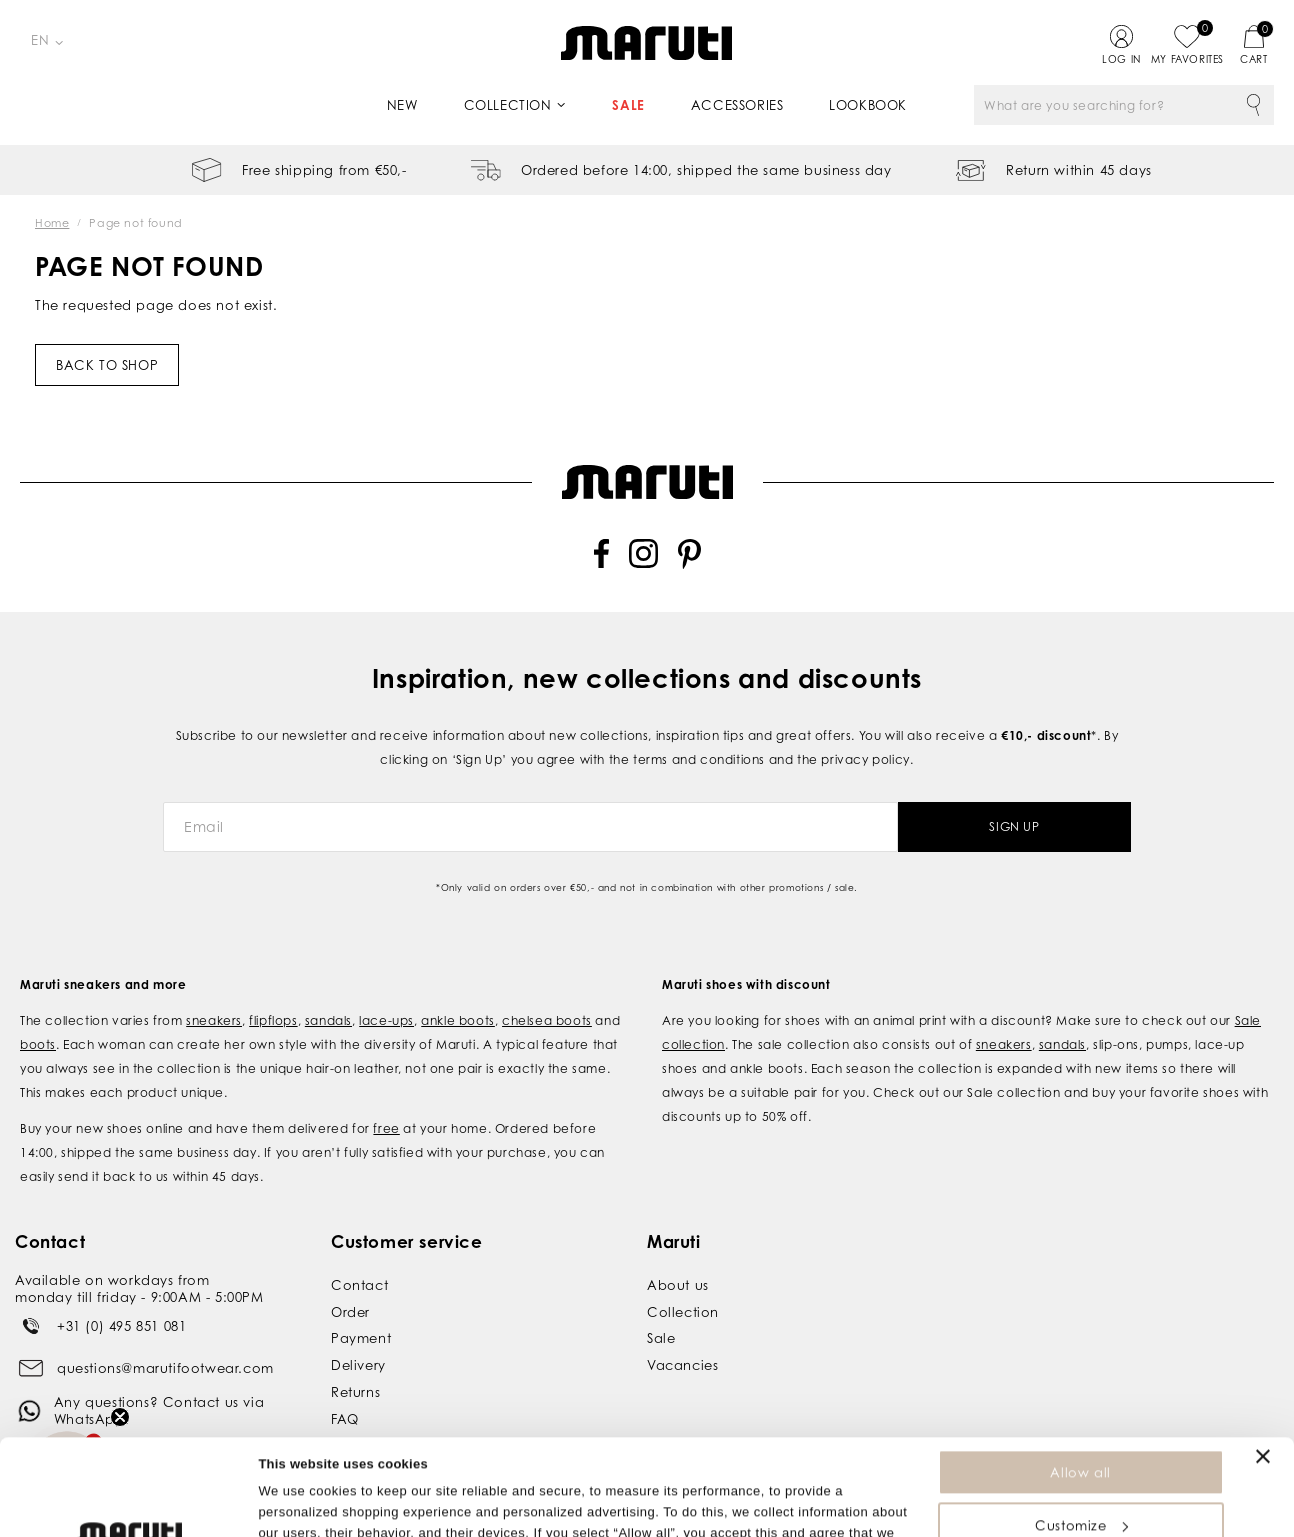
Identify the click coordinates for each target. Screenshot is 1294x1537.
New (402, 105)
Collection (508, 105)
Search (1254, 105)
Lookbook (868, 105)
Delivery (358, 1341)
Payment (361, 1314)
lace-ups (386, 995)
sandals (328, 995)
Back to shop (107, 365)
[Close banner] (1263, 1366)
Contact (359, 1260)
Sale (628, 105)
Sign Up (1014, 802)
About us (678, 1260)
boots (38, 1019)
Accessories (737, 105)
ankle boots (458, 995)
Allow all (1080, 1382)
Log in (1121, 59)
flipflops (273, 995)
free (386, 1103)
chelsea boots (547, 995)
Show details (298, 1511)
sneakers (214, 995)
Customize (1081, 1435)
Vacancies (682, 1341)
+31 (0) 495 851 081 (121, 1301)
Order (350, 1287)
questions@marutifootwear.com (165, 1343)
